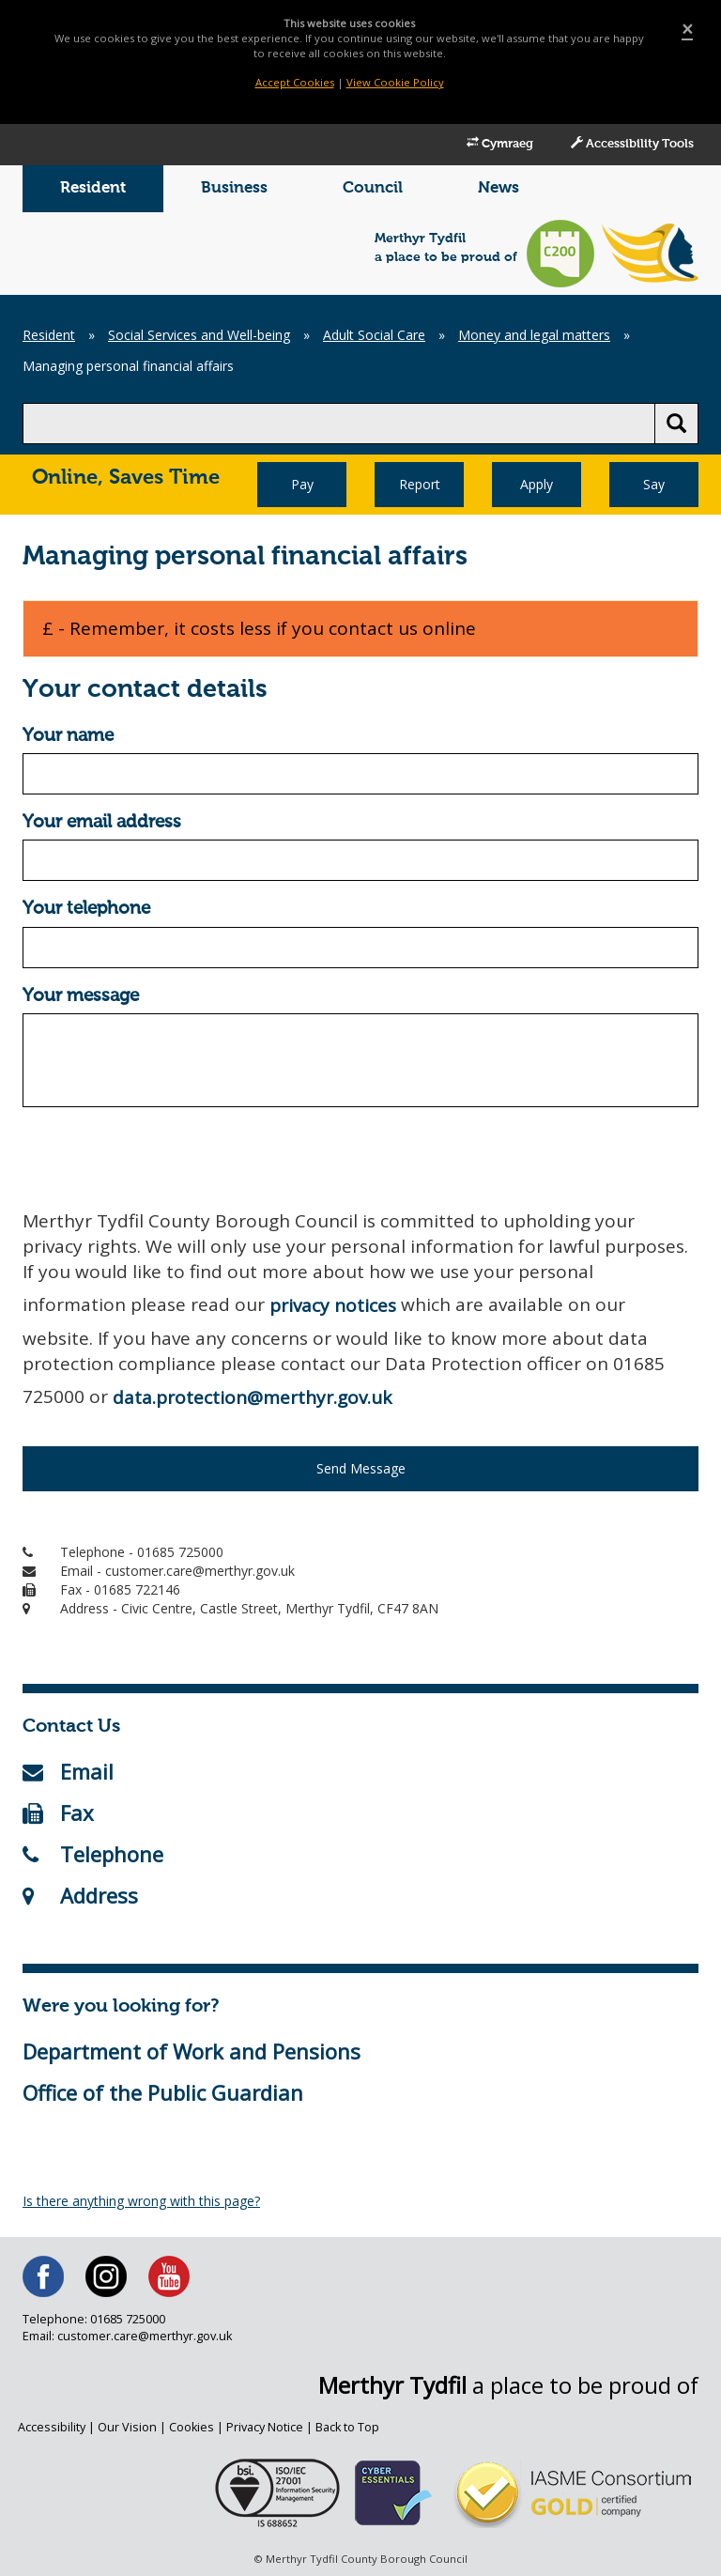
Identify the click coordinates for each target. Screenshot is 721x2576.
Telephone (93, 1854)
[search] (339, 423)
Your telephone (86, 909)
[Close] (687, 30)
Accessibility (51, 2427)
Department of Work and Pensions (191, 2051)
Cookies (191, 2427)
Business (234, 188)
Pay (302, 484)
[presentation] (165, 1158)
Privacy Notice (264, 2427)
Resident (93, 188)
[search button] (676, 423)
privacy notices (332, 1305)
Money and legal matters (534, 335)
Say (654, 484)
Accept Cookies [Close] (294, 82)
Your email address (102, 822)
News (498, 188)
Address (80, 1895)
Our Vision (127, 2427)
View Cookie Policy (395, 82)
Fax (58, 1812)
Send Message (361, 1468)
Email (68, 1771)
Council (373, 188)
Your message (81, 996)
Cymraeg (500, 143)
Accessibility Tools (632, 143)
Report (419, 484)
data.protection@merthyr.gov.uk (252, 1397)
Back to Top (347, 2427)
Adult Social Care (374, 335)
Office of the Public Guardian (163, 2092)
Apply (536, 484)
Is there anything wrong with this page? (141, 2201)
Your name (68, 736)
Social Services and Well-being (199, 335)
